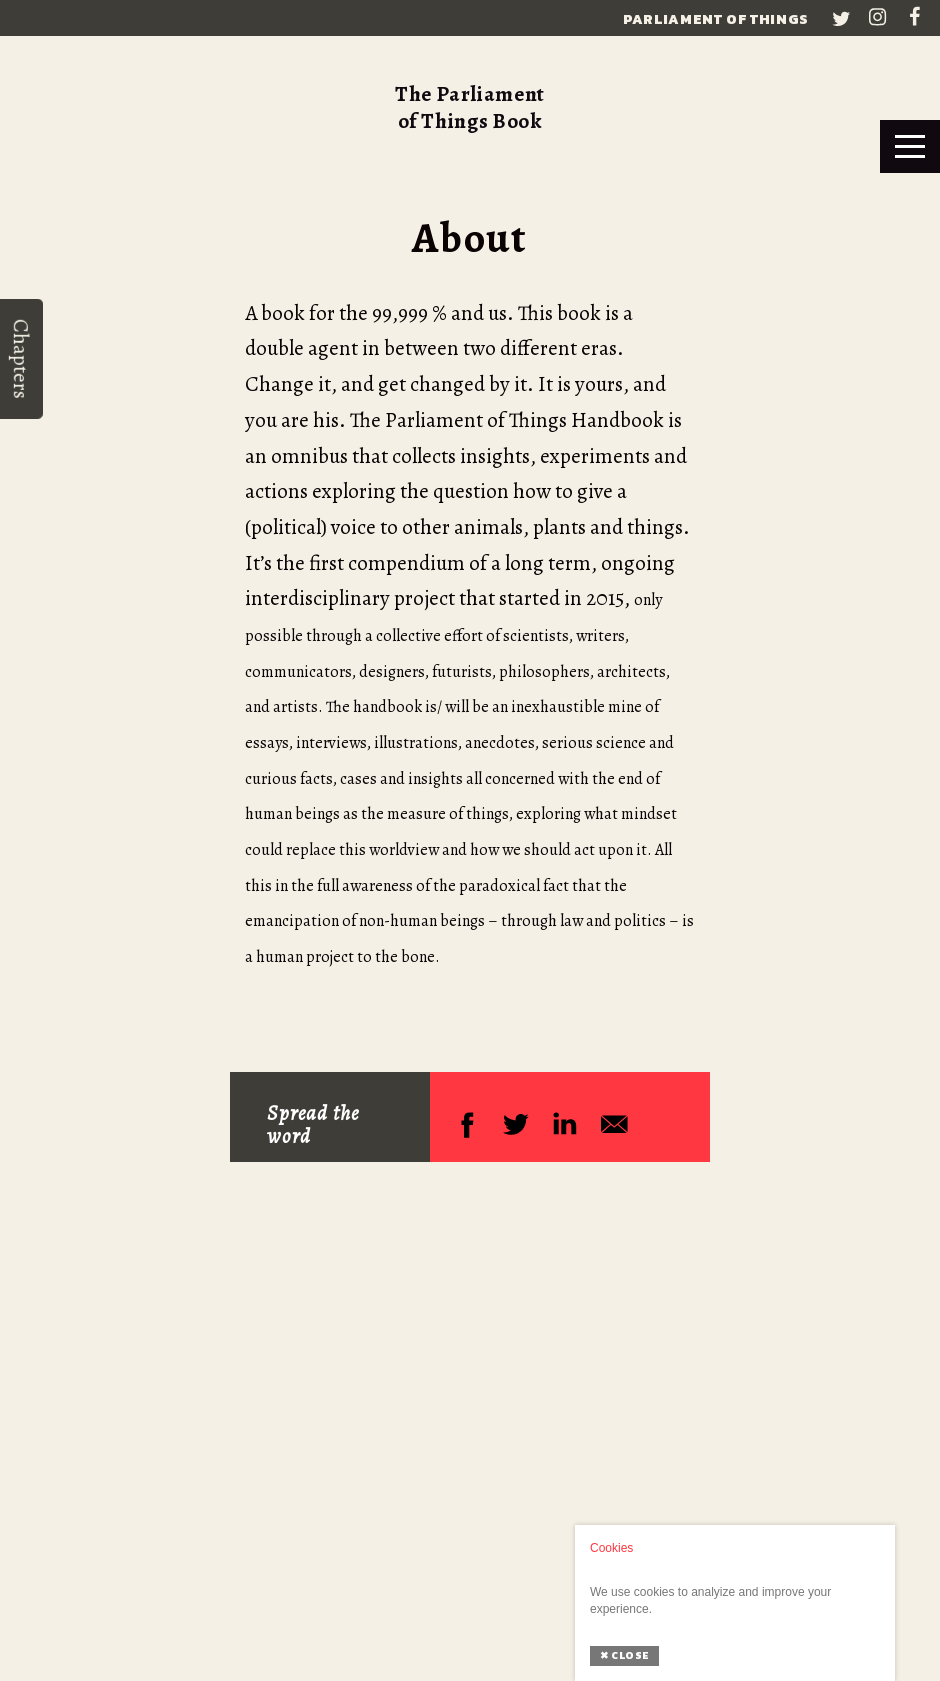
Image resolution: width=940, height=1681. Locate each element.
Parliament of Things (716, 19)
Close (624, 1655)
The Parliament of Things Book (470, 108)
